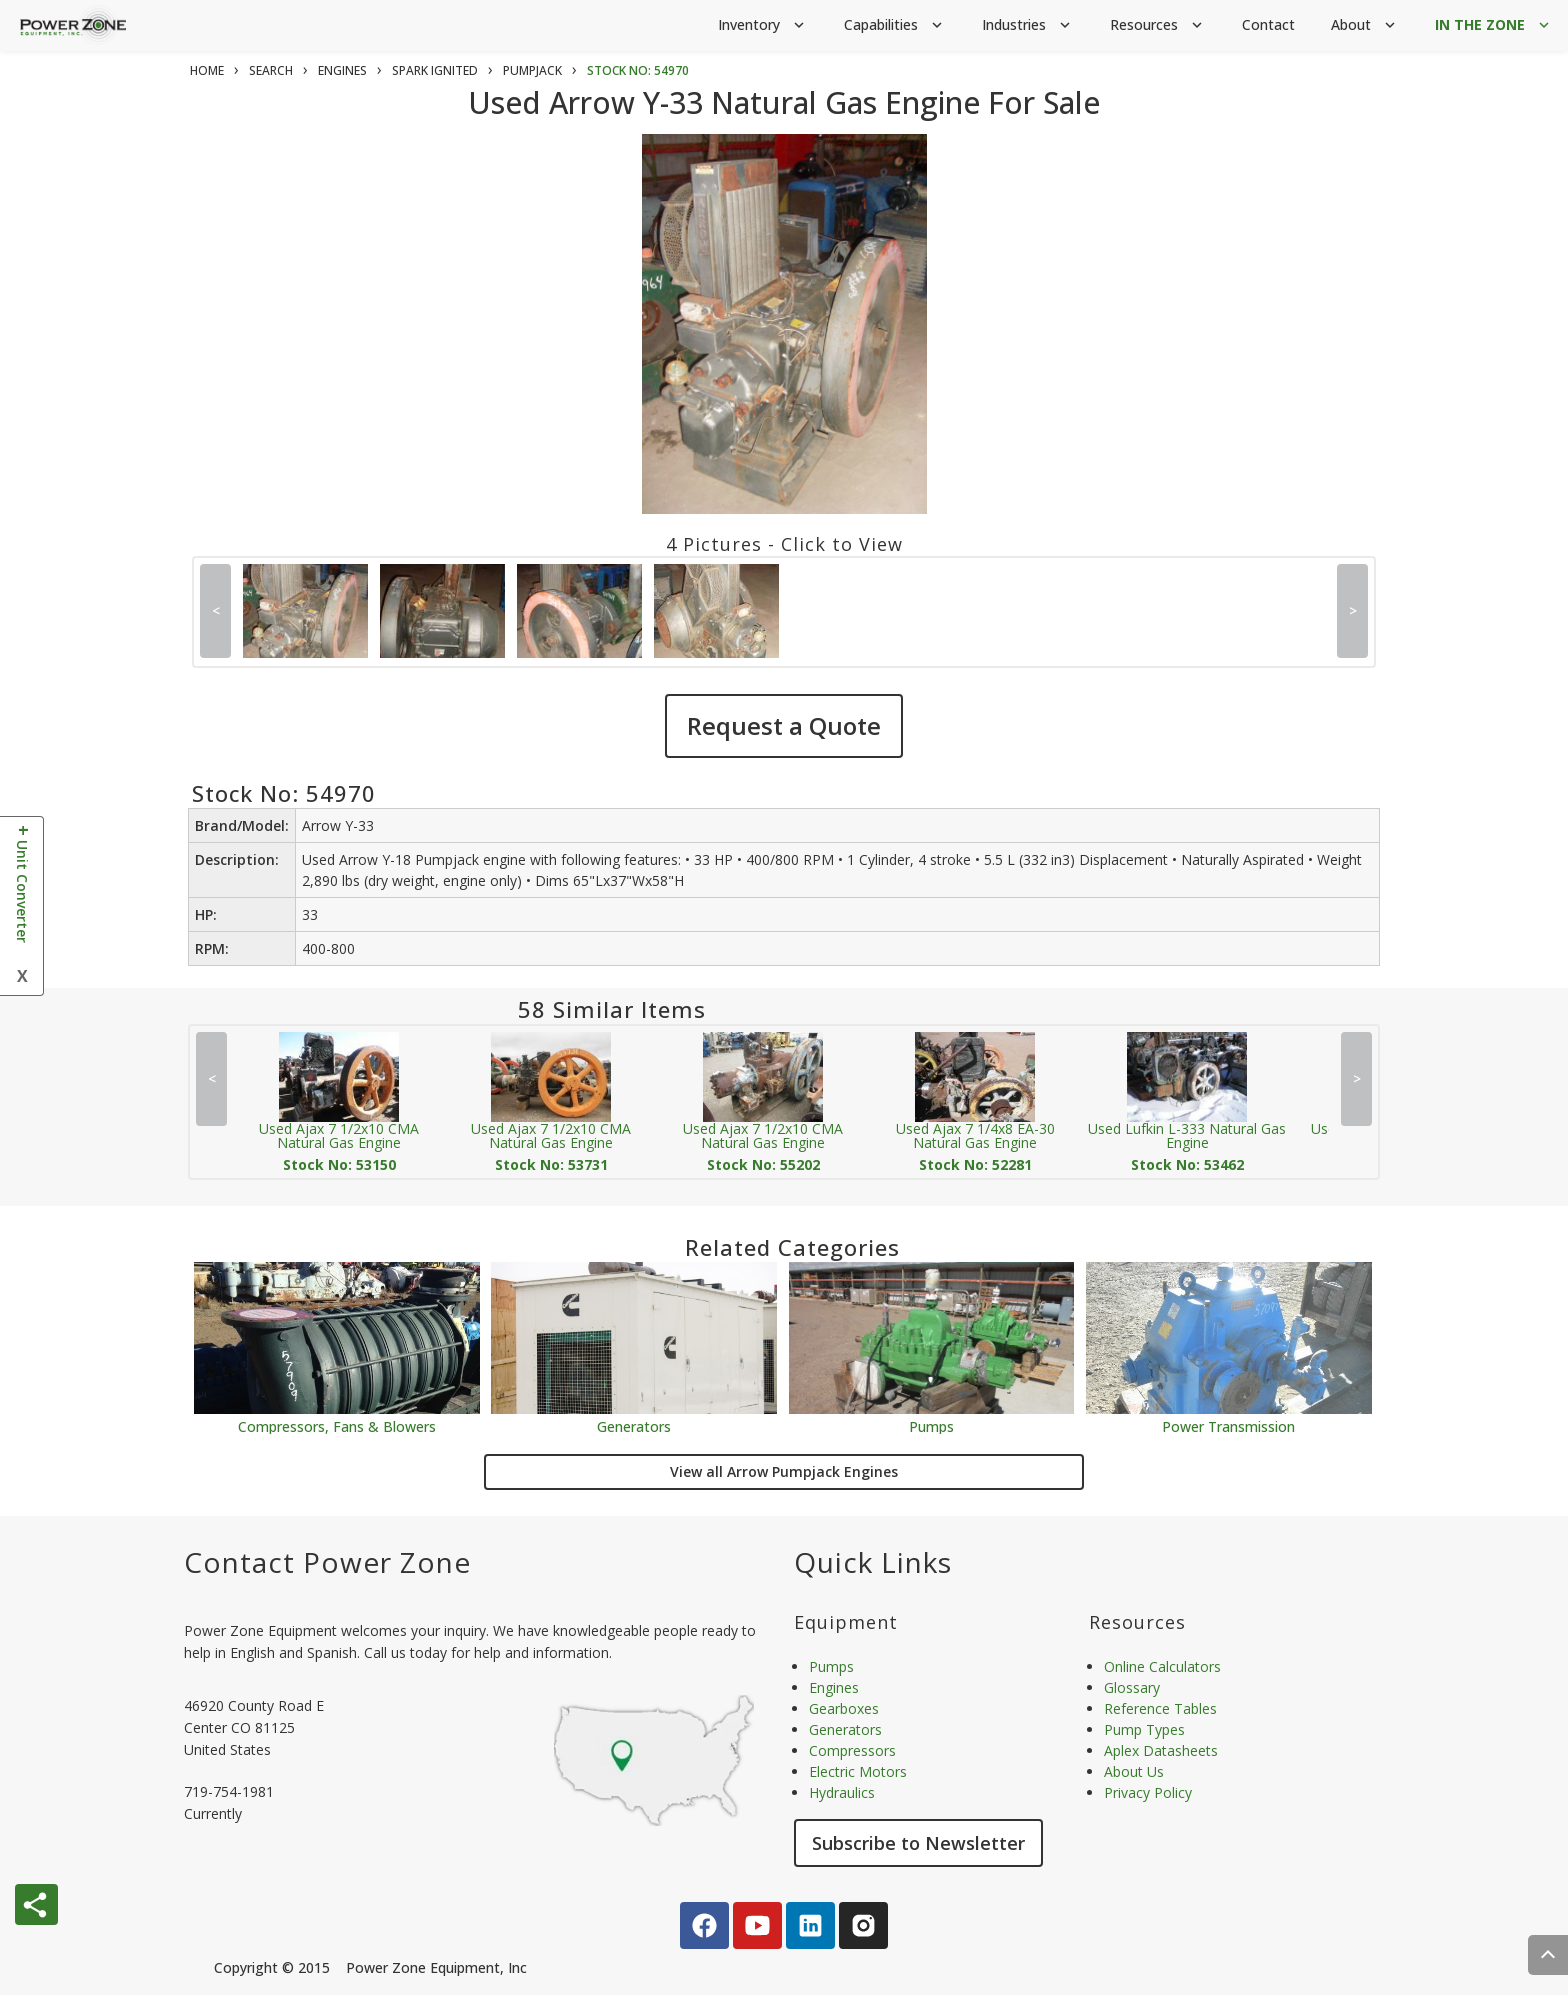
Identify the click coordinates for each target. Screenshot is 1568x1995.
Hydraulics (842, 1792)
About (1365, 25)
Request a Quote (784, 725)
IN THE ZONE (1494, 25)
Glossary (1132, 1687)
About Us (1134, 1771)
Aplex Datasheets (1161, 1750)
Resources (1158, 25)
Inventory (763, 25)
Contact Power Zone (327, 1562)
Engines (834, 1687)
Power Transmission (1228, 1425)
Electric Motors (858, 1771)
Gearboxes (844, 1708)
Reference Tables (1160, 1708)
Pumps (931, 1425)
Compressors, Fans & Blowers (337, 1425)
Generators (634, 1425)
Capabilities (895, 25)
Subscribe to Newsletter (918, 1843)
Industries (1028, 25)
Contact (1268, 24)
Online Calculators (1162, 1666)
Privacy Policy (1148, 1792)
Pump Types (1144, 1729)
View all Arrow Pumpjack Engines (784, 1471)
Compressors (852, 1750)
